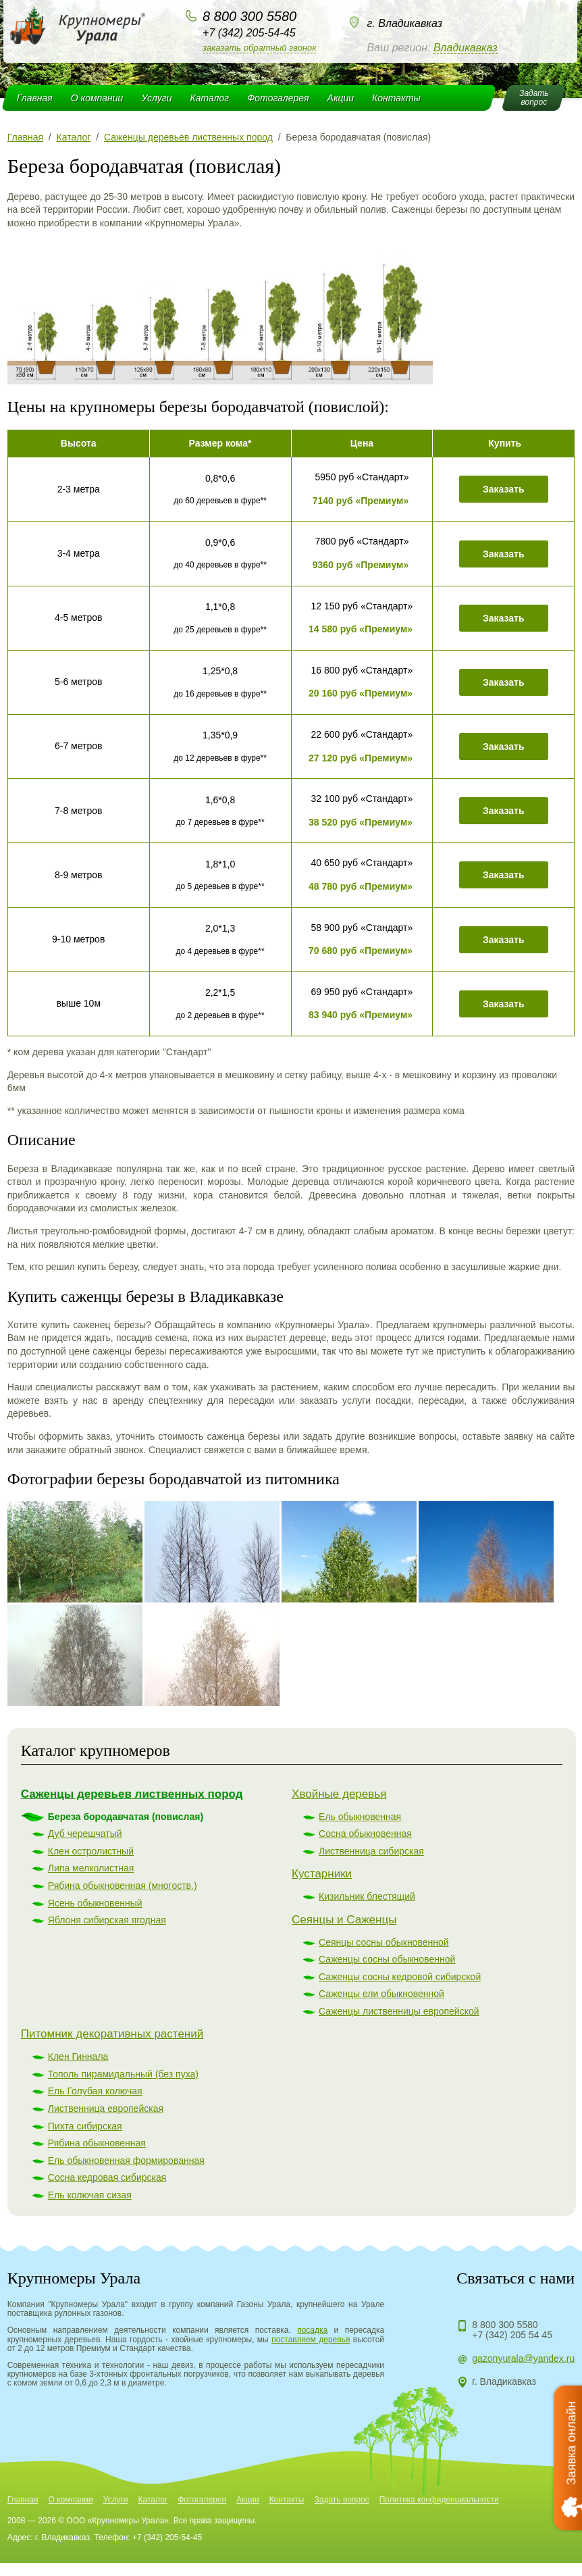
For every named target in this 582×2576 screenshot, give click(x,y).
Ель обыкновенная (360, 1816)
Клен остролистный (91, 1851)
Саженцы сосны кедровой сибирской (400, 1976)
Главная (35, 98)
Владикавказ (465, 47)
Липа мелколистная (91, 1868)
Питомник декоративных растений (112, 2033)
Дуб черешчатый (85, 1833)
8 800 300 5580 (249, 16)
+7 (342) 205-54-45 (249, 33)
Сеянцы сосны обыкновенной (383, 1942)
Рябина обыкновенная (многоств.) (122, 1885)
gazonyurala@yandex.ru (523, 2358)
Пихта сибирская (85, 2126)
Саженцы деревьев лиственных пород (132, 1794)
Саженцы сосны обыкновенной (387, 1959)
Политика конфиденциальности (439, 2499)
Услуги (156, 98)
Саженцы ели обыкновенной (381, 1993)
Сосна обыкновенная (365, 1833)
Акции (340, 98)
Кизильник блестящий (367, 1896)
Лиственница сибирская (371, 1851)
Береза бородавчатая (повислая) (125, 1816)
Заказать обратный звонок (259, 48)
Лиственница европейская (105, 2108)
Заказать (504, 489)
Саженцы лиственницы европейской (399, 2011)
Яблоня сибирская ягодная (107, 1920)
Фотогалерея (278, 98)
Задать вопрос (341, 2499)
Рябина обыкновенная (97, 2143)
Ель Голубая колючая (95, 2091)
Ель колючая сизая (90, 2195)
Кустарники (322, 1873)
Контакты (396, 98)
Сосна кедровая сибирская (107, 2177)
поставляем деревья (310, 2339)
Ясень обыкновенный (95, 1903)
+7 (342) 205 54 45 (512, 2334)
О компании (97, 98)
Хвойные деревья (339, 1794)
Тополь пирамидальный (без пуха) (123, 2074)
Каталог (209, 98)
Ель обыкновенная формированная (126, 2160)
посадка (312, 2330)
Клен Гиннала (78, 2056)
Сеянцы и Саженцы (344, 1919)
